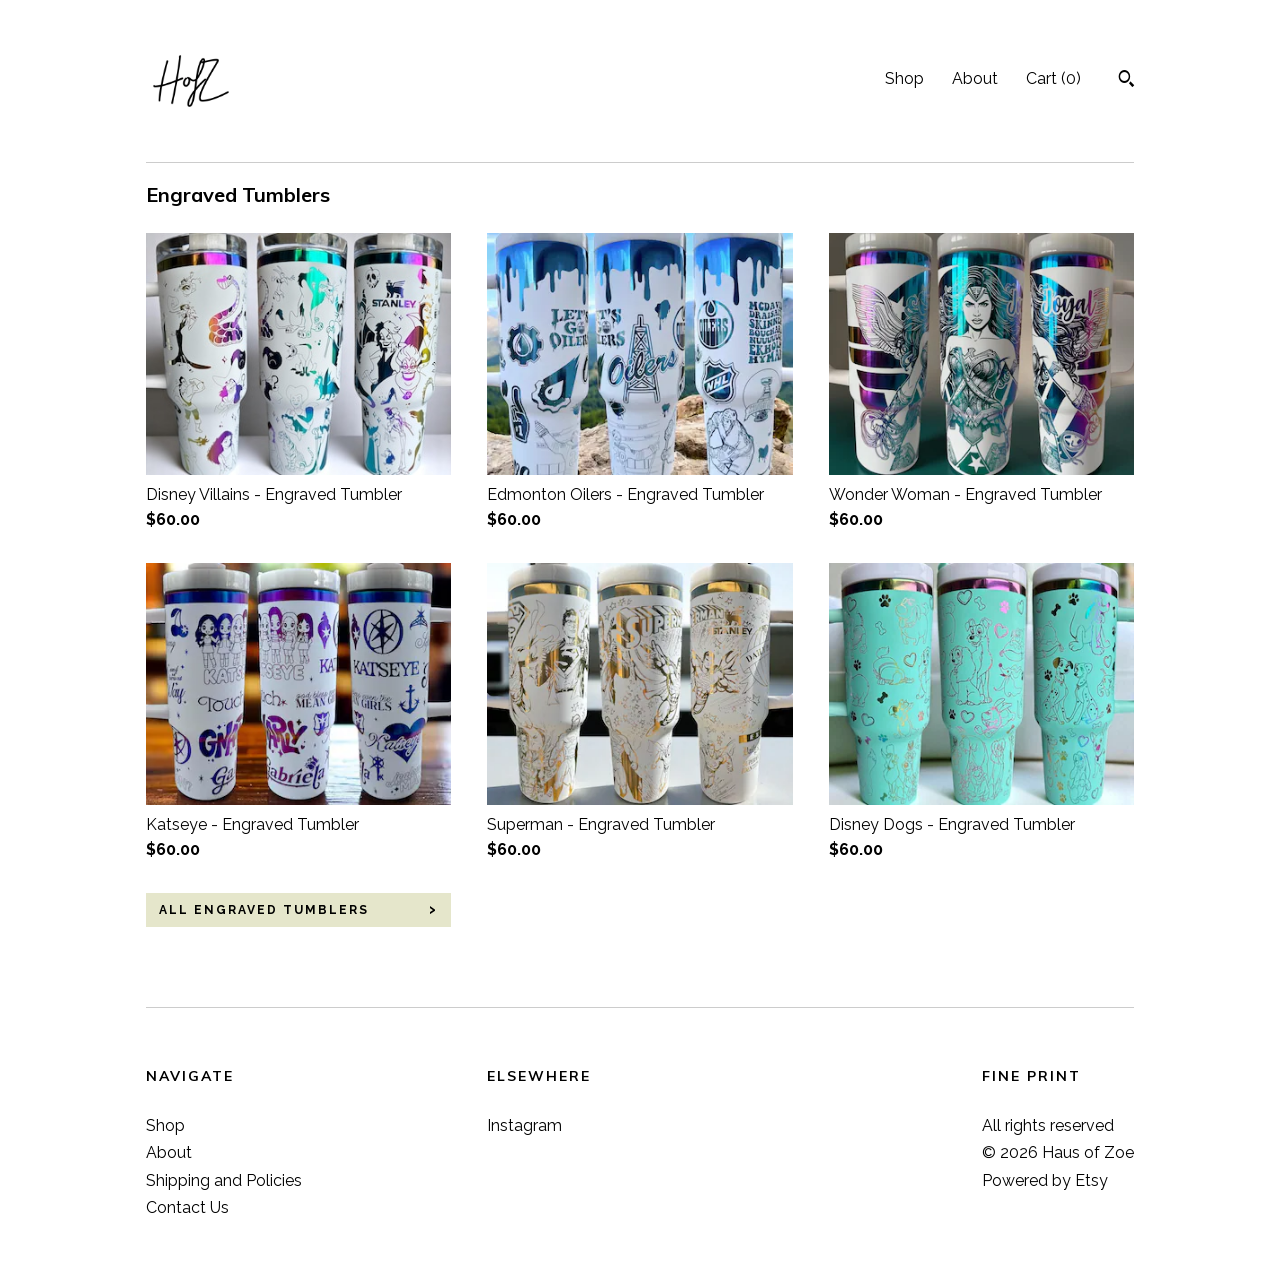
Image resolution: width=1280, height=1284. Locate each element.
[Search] (1126, 81)
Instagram (524, 1125)
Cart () (1053, 78)
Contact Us (187, 1207)
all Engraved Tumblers (264, 910)
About (975, 78)
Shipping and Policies (224, 1180)
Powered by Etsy (1045, 1180)
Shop (904, 78)
